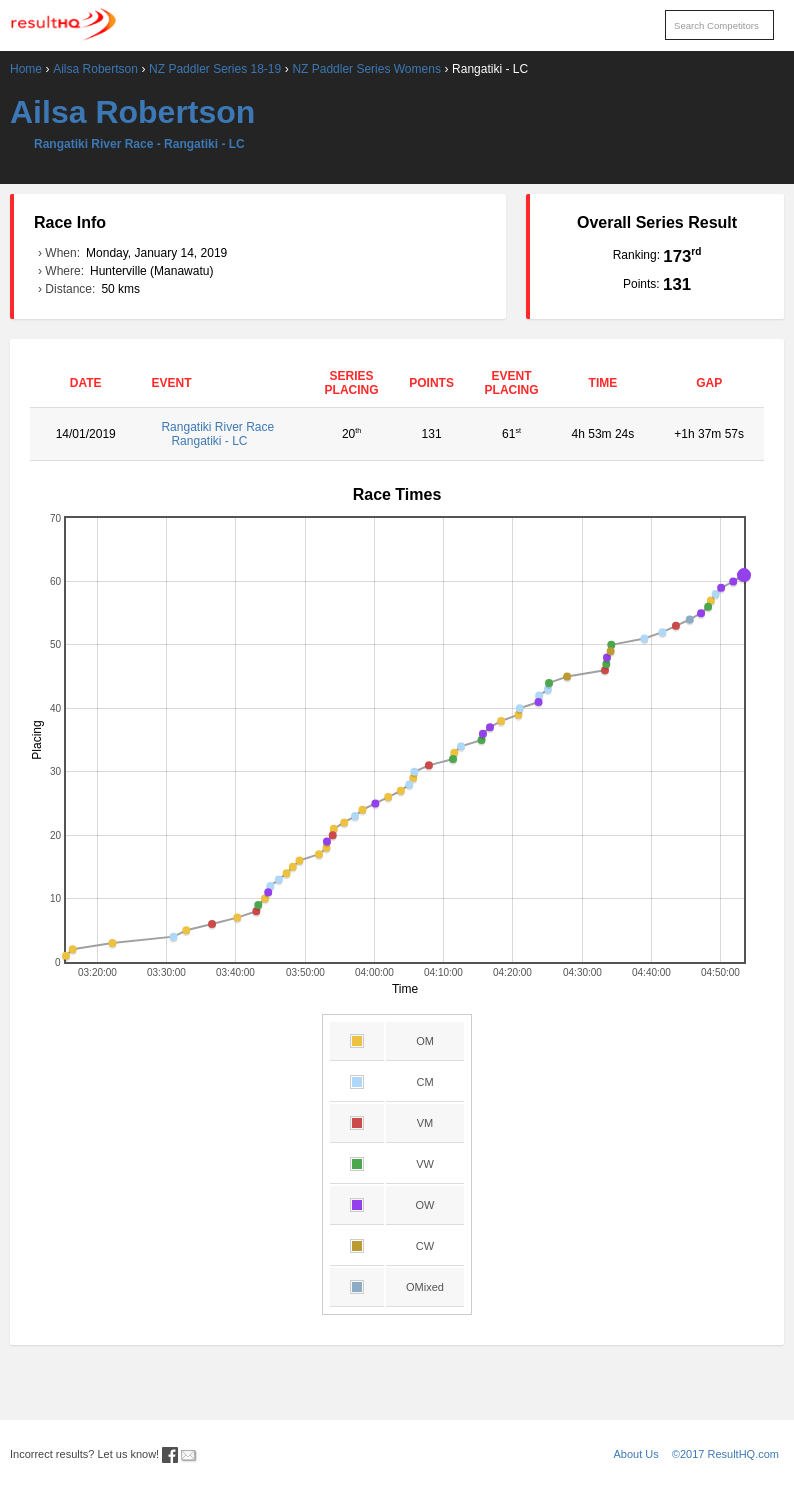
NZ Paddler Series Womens (366, 69)
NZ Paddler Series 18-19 (215, 69)
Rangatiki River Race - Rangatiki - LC (139, 144)
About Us (636, 1454)
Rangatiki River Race (226, 434)
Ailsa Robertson (95, 69)
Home (26, 69)
